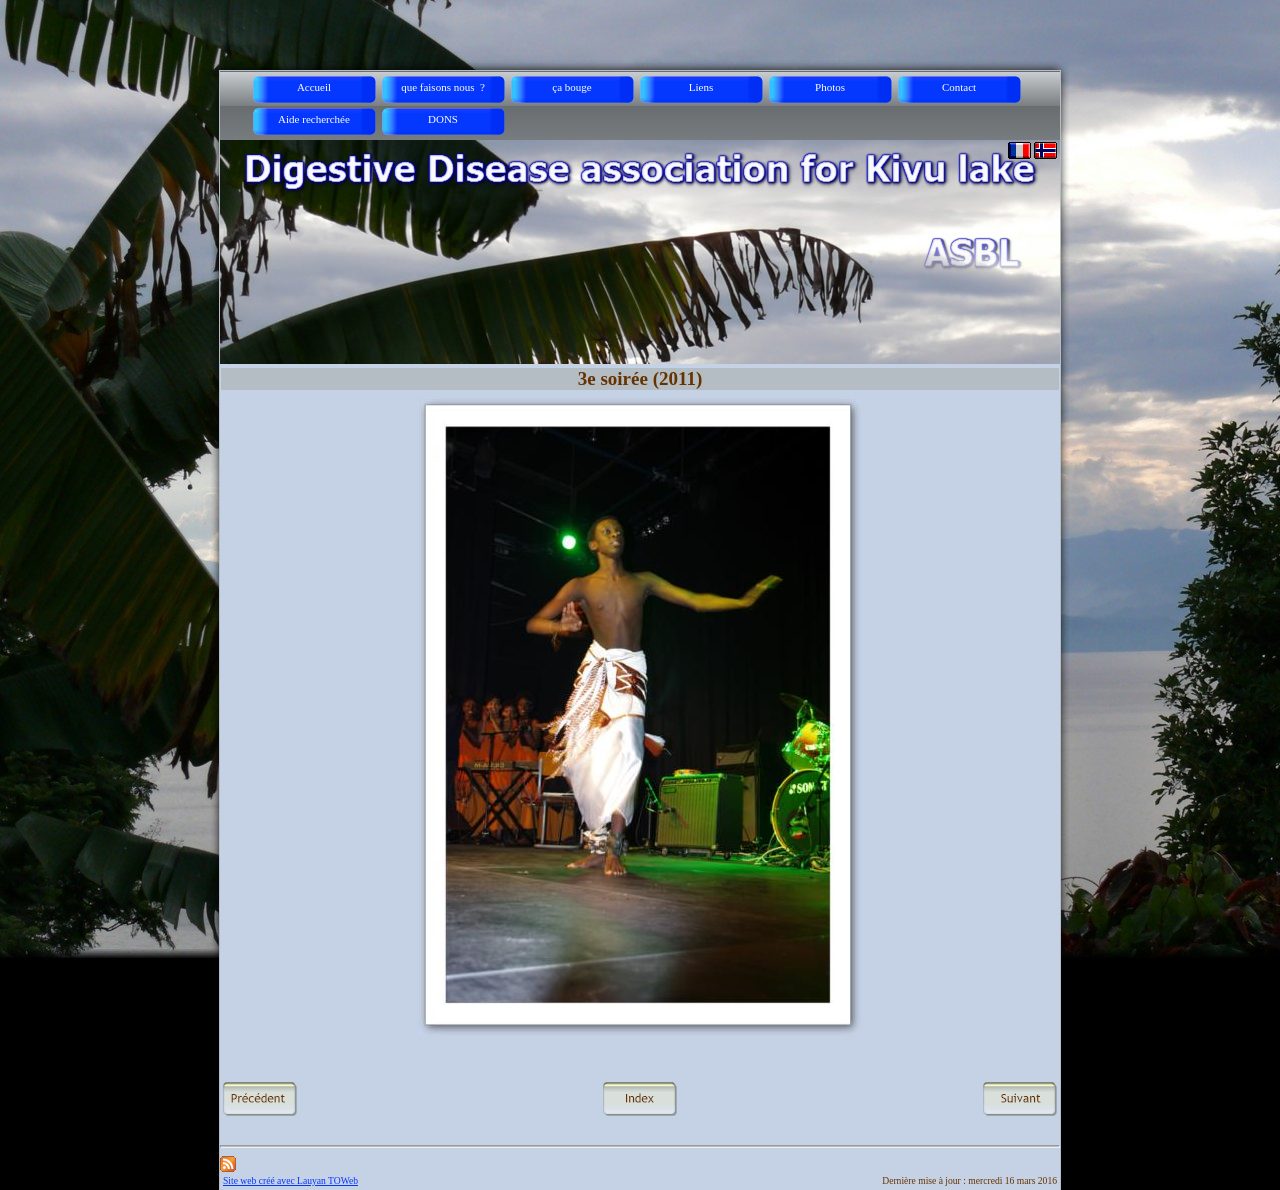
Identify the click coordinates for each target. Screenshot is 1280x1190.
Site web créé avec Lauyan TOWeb (290, 1180)
